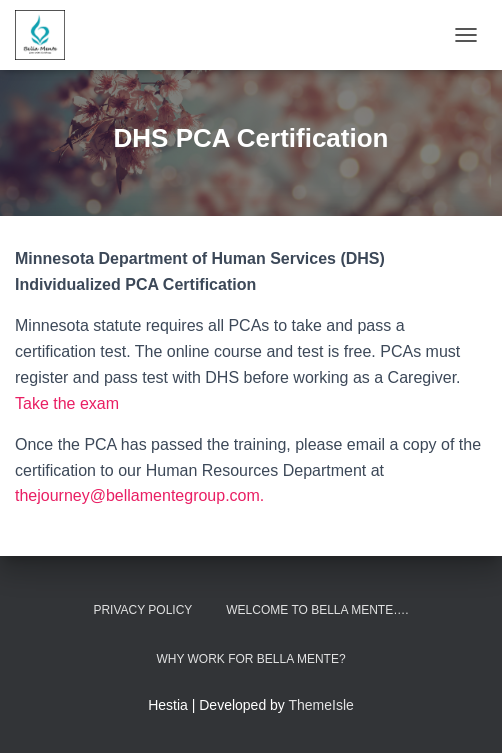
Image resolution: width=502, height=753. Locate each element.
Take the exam (67, 403)
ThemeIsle (321, 705)
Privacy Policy (142, 610)
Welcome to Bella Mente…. (317, 610)
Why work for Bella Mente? (250, 659)
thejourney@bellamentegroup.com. (139, 495)
